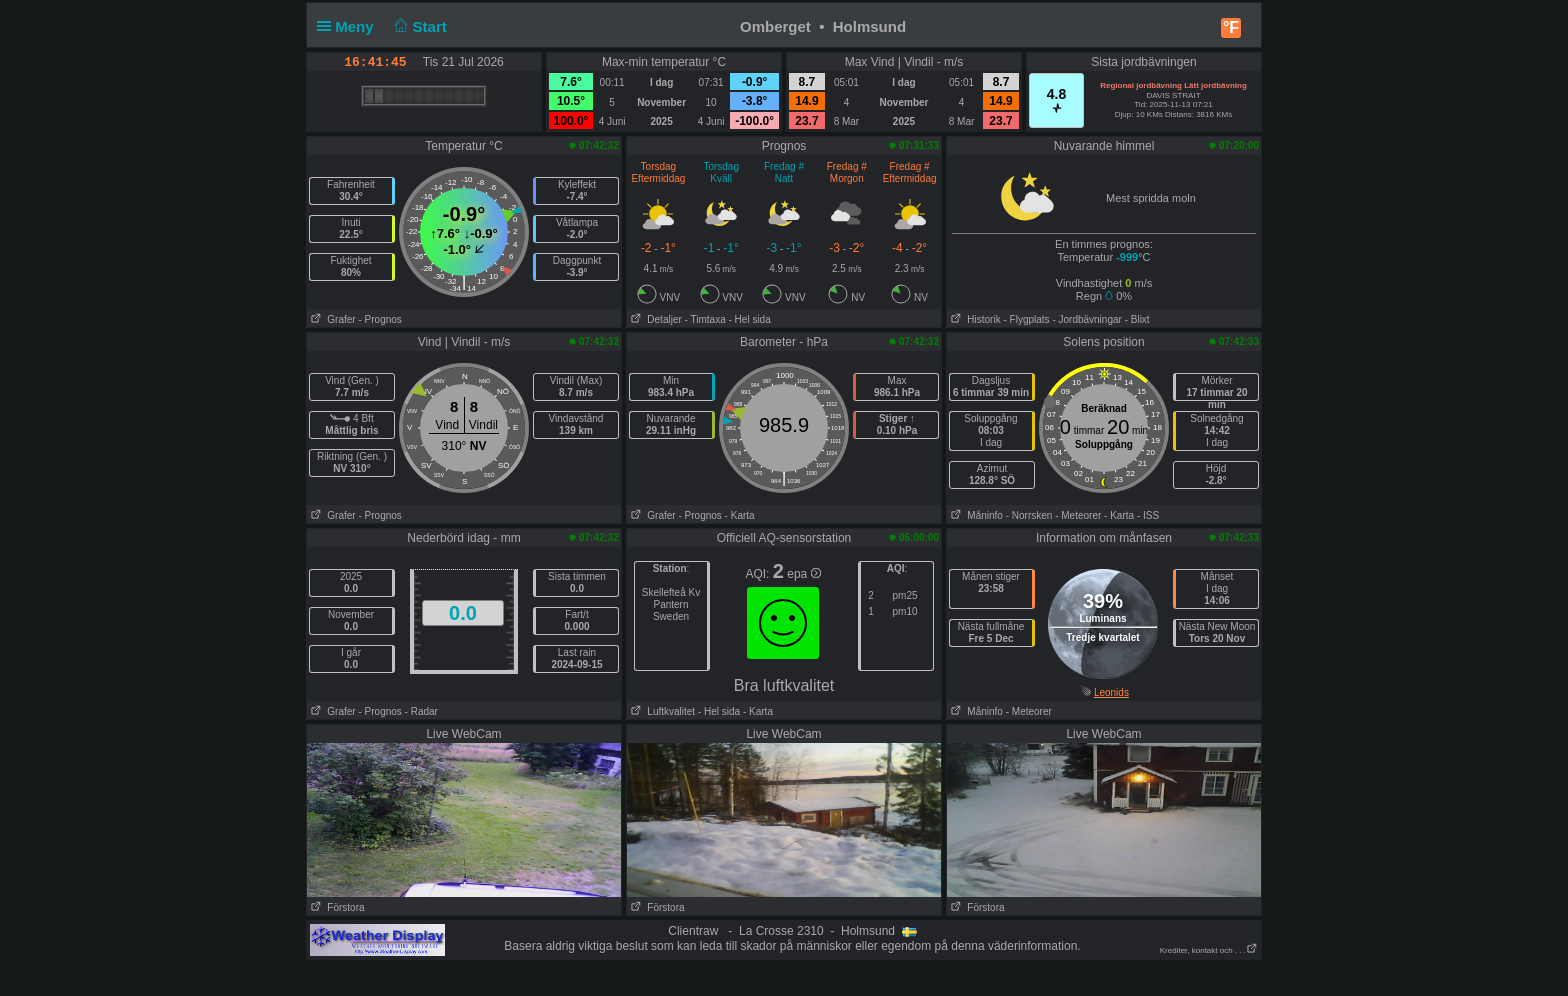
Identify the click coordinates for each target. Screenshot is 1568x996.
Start (418, 26)
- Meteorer (1078, 515)
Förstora (336, 907)
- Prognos (379, 319)
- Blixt (1137, 319)
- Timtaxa (705, 319)
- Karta (740, 515)
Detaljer (654, 319)
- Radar (421, 711)
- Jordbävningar (1086, 319)
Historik (974, 319)
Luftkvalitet (661, 711)
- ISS (1148, 515)
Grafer (331, 319)
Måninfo (975, 515)
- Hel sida (749, 319)
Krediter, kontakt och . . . (1209, 950)
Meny (349, 26)
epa (803, 574)
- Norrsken (1029, 515)
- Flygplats (1026, 319)
